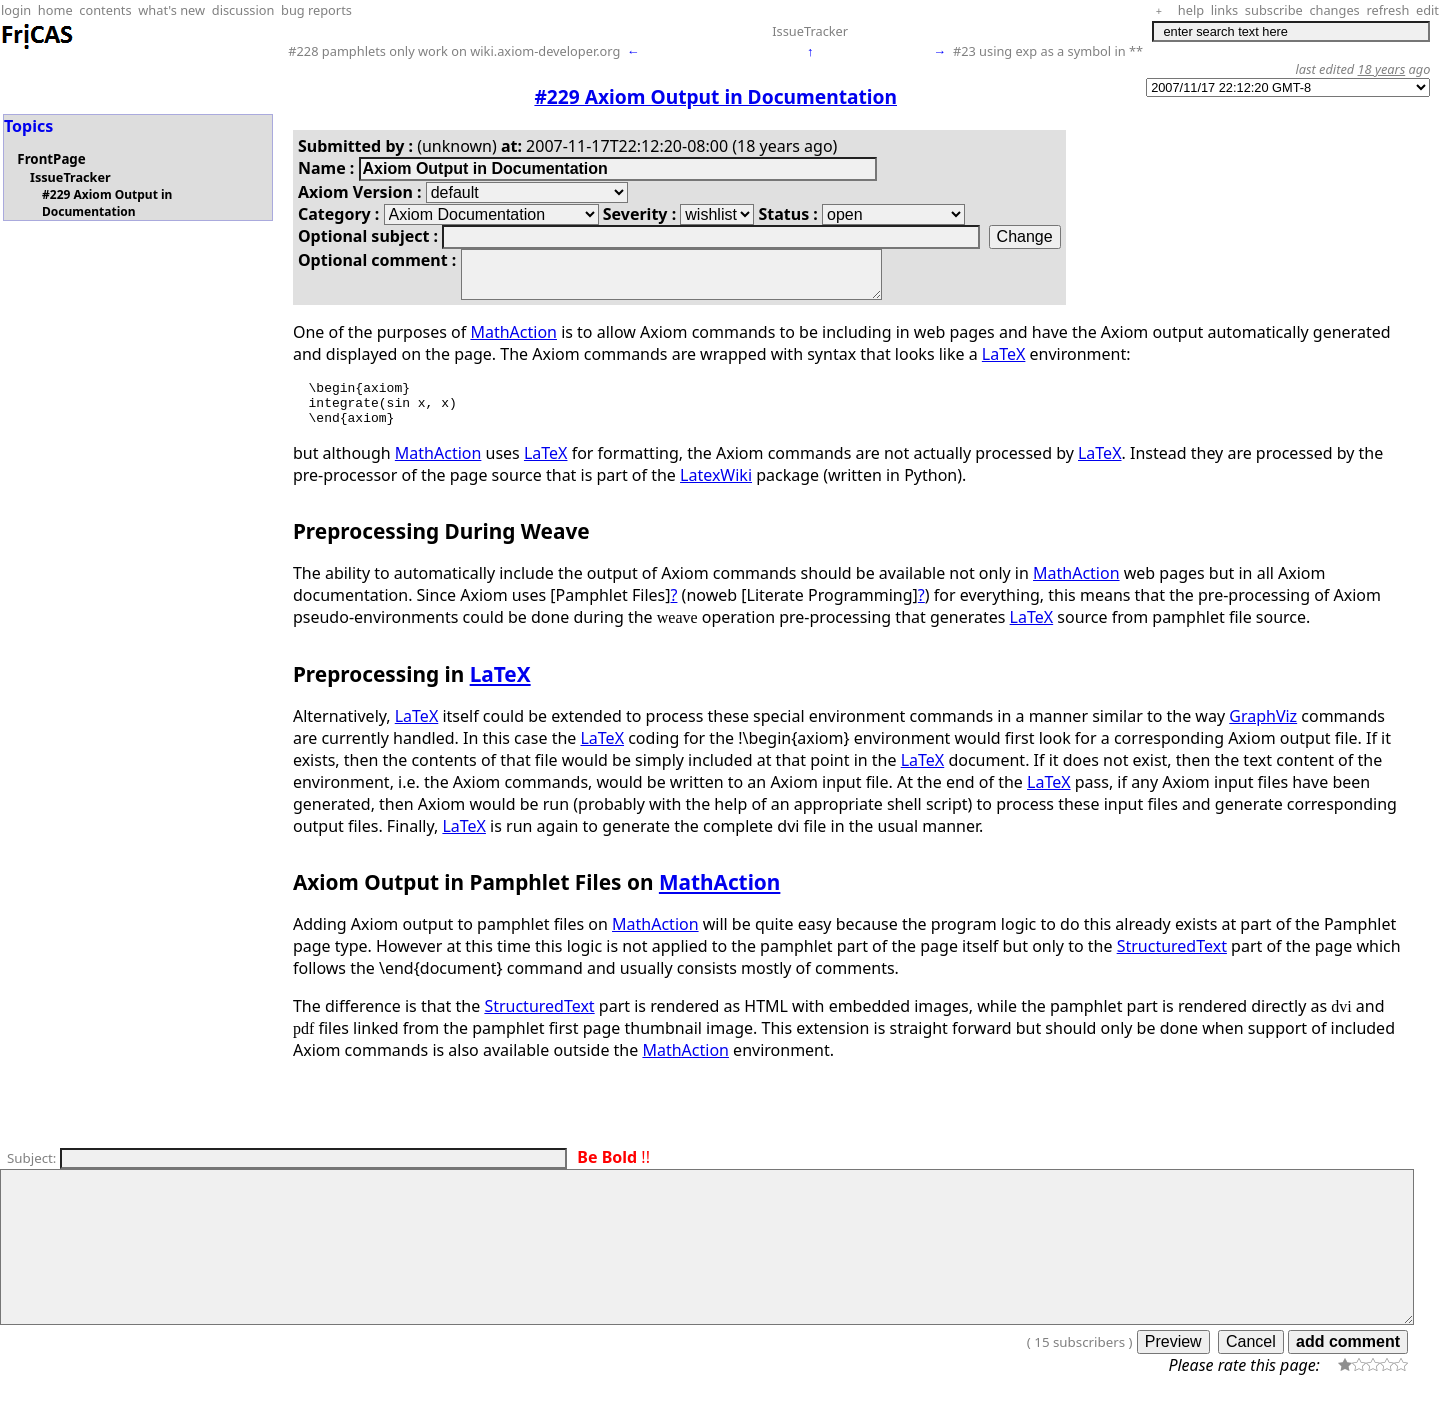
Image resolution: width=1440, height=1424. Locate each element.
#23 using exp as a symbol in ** (1048, 51)
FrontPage (51, 159)
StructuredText (1172, 964)
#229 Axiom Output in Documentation (107, 203)
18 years (1382, 69)
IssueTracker (810, 31)
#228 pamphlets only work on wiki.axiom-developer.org (454, 51)
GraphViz (1263, 734)
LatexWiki (716, 493)
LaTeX (1004, 363)
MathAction (513, 341)
